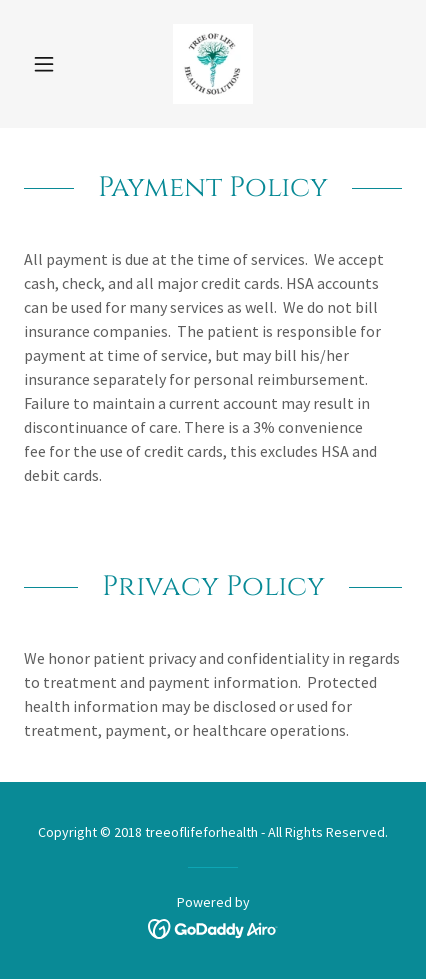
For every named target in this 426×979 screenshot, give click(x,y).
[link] (213, 64)
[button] (52, 64)
